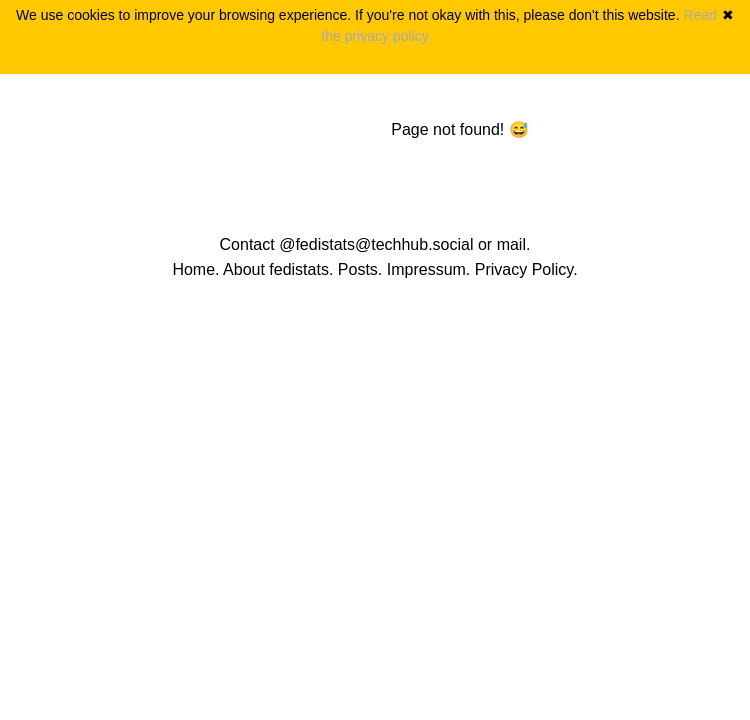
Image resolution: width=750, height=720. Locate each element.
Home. (195, 269)
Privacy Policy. (526, 269)
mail (511, 244)
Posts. (360, 269)
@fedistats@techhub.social (376, 244)
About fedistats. (278, 269)
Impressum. (429, 269)
